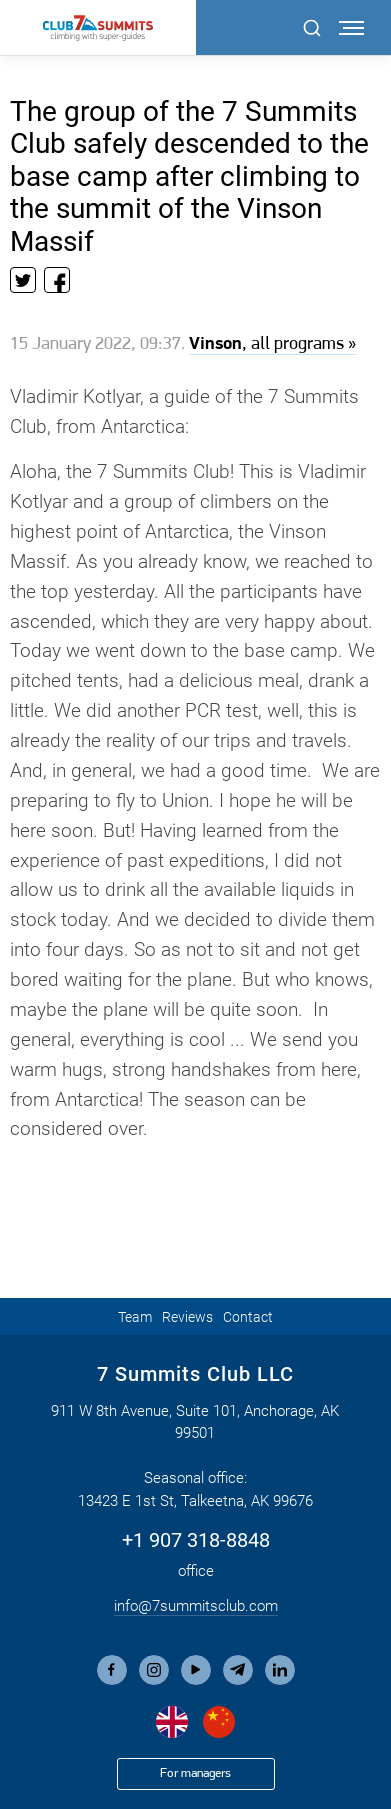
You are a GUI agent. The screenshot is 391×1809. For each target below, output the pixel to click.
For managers (195, 1773)
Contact (248, 1317)
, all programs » (272, 344)
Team (135, 1317)
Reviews (187, 1317)
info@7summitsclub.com (196, 1606)
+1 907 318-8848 (196, 1540)
